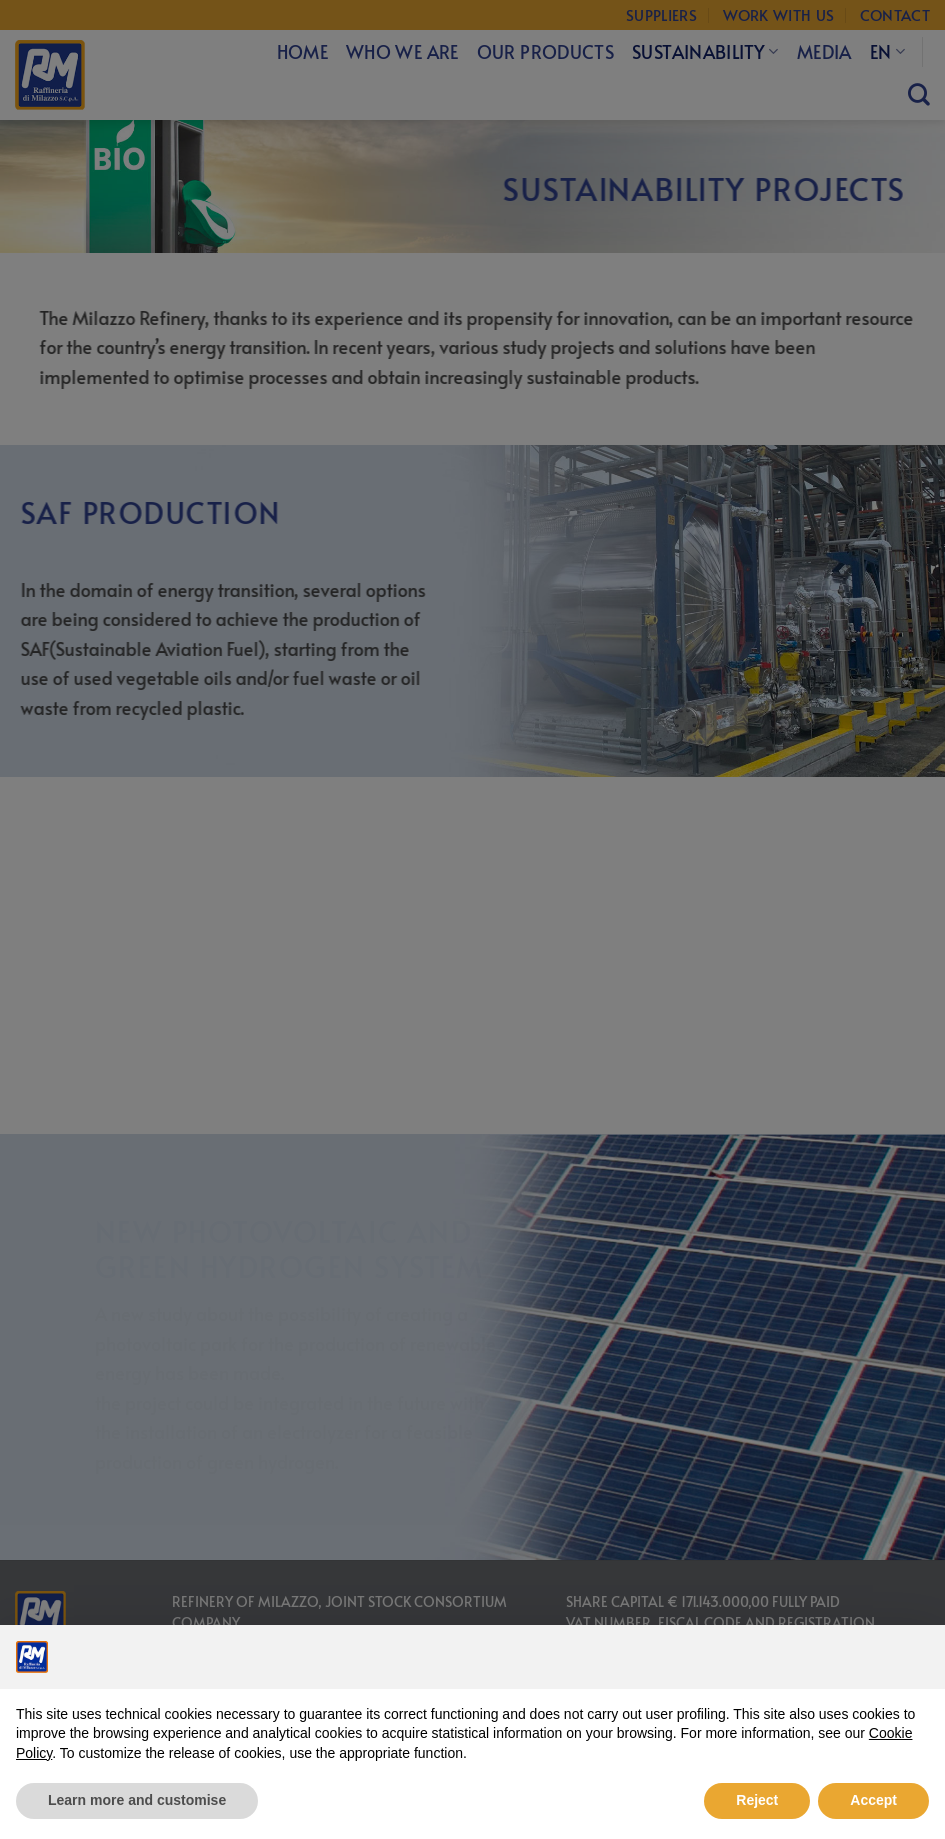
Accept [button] (873, 1800)
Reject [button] (757, 1800)
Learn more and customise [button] (137, 1800)
